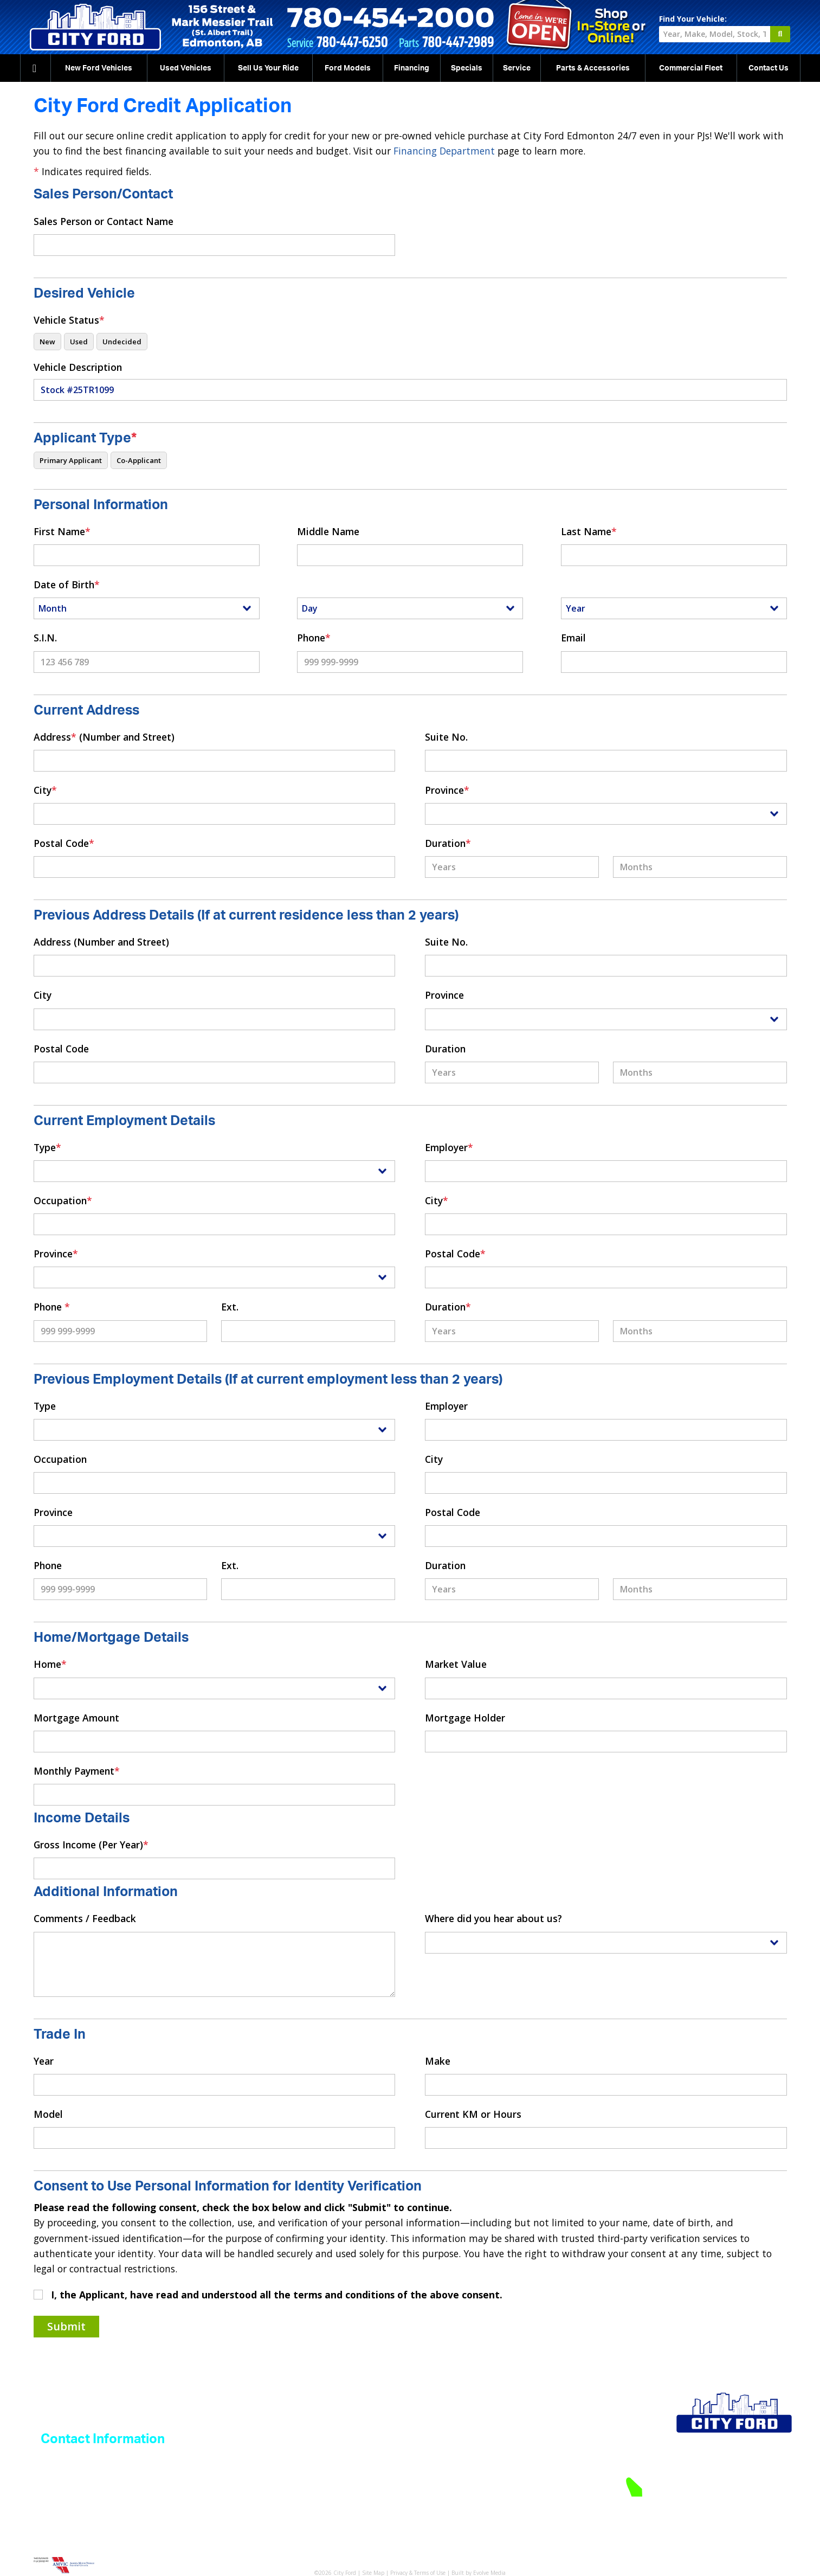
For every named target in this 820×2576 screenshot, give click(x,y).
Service (517, 68)
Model (48, 2114)
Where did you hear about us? (493, 1918)
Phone (314, 637)
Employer (449, 1147)
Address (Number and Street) (104, 736)
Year (44, 2060)
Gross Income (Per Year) (91, 1844)
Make (437, 2060)
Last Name (589, 531)
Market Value (456, 1664)
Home (50, 1664)
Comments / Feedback (85, 1918)
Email (573, 637)
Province (447, 789)
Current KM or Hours (473, 2114)
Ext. (229, 1306)
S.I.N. (45, 637)
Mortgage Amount (76, 1717)
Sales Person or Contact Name (103, 221)
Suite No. (446, 736)
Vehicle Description (78, 367)
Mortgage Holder (465, 1717)
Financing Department (444, 150)
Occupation (63, 1200)
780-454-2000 (739, 2486)
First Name (62, 531)
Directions (775, 2503)
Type (47, 1147)
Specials (466, 68)
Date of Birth (67, 584)
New (98, 68)
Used (185, 68)
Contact (768, 68)
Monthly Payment (77, 1770)
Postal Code (64, 843)
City (45, 789)
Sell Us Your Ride (268, 68)
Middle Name (328, 531)
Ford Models (348, 68)
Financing (411, 68)
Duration (448, 843)
